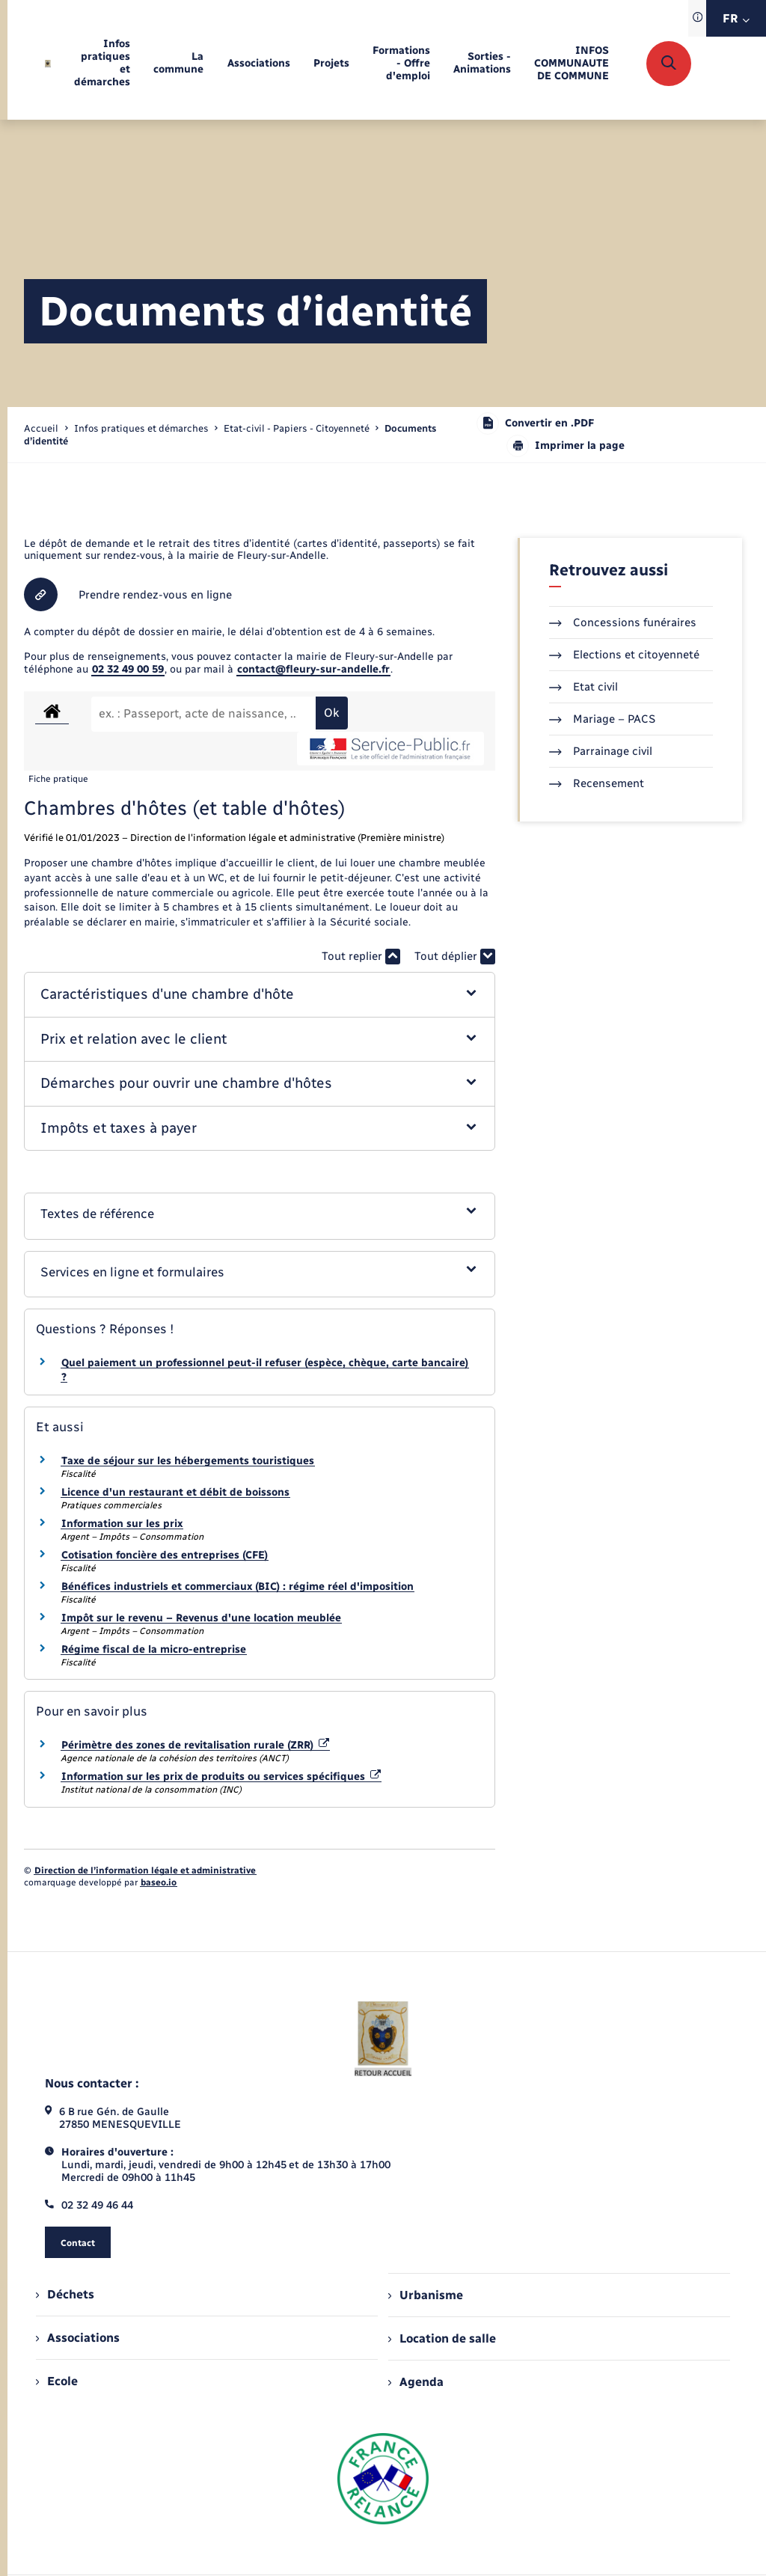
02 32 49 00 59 (128, 669)
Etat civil (583, 687)
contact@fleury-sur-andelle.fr (313, 669)
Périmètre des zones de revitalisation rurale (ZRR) (195, 1745)
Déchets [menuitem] (65, 2294)
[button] (259, 995)
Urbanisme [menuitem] (425, 2295)
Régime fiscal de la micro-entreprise (153, 1649)
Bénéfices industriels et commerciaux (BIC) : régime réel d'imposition (237, 1586)
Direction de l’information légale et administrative (145, 1870)
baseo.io (159, 1882)
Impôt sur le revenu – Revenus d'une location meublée (201, 1618)
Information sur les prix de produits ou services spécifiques (221, 1776)
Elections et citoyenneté (624, 654)
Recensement (596, 783)
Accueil (41, 428)
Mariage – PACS (602, 719)
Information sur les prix (122, 1523)
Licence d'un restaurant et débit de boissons (175, 1492)
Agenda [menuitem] (416, 2382)
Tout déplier (454, 956)
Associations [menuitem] (78, 2338)
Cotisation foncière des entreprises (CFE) (164, 1555)
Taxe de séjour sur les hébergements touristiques (187, 1460)
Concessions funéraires (622, 622)
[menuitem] (102, 63)
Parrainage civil (600, 751)
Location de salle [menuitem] (442, 2338)
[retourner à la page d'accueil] (48, 63)
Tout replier (361, 956)
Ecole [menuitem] (57, 2381)
